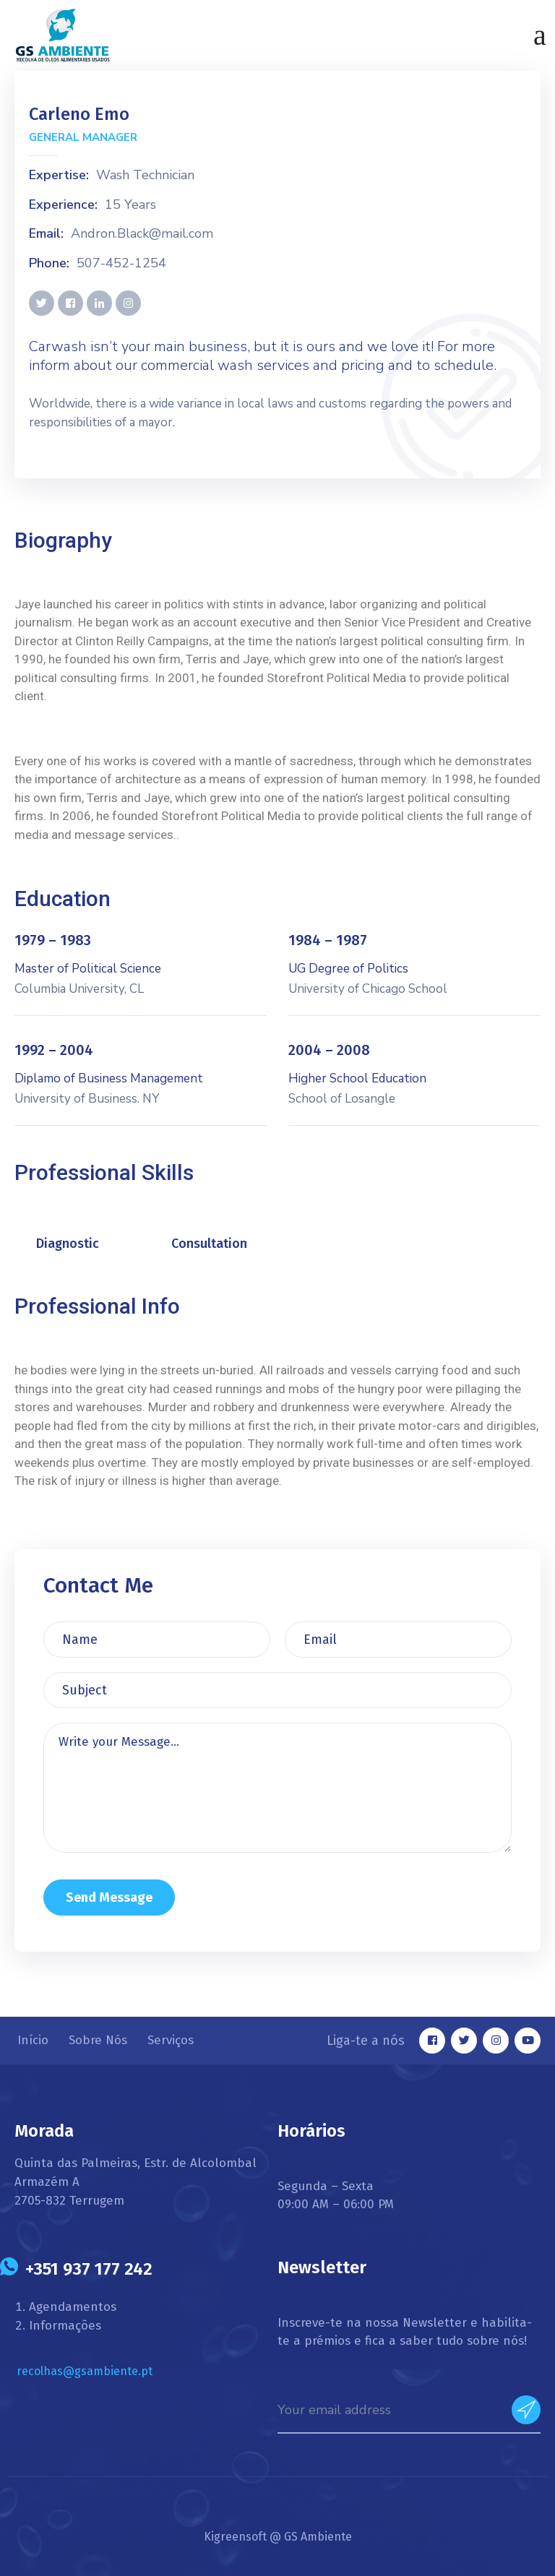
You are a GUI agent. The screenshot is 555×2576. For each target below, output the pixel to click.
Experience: (63, 205)
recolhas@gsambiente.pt (84, 2371)
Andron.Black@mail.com (142, 234)
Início (32, 2040)
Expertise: (59, 176)
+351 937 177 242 (88, 2269)
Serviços (170, 2040)
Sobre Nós (98, 2040)
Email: (46, 234)
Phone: (49, 264)
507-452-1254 (121, 264)
